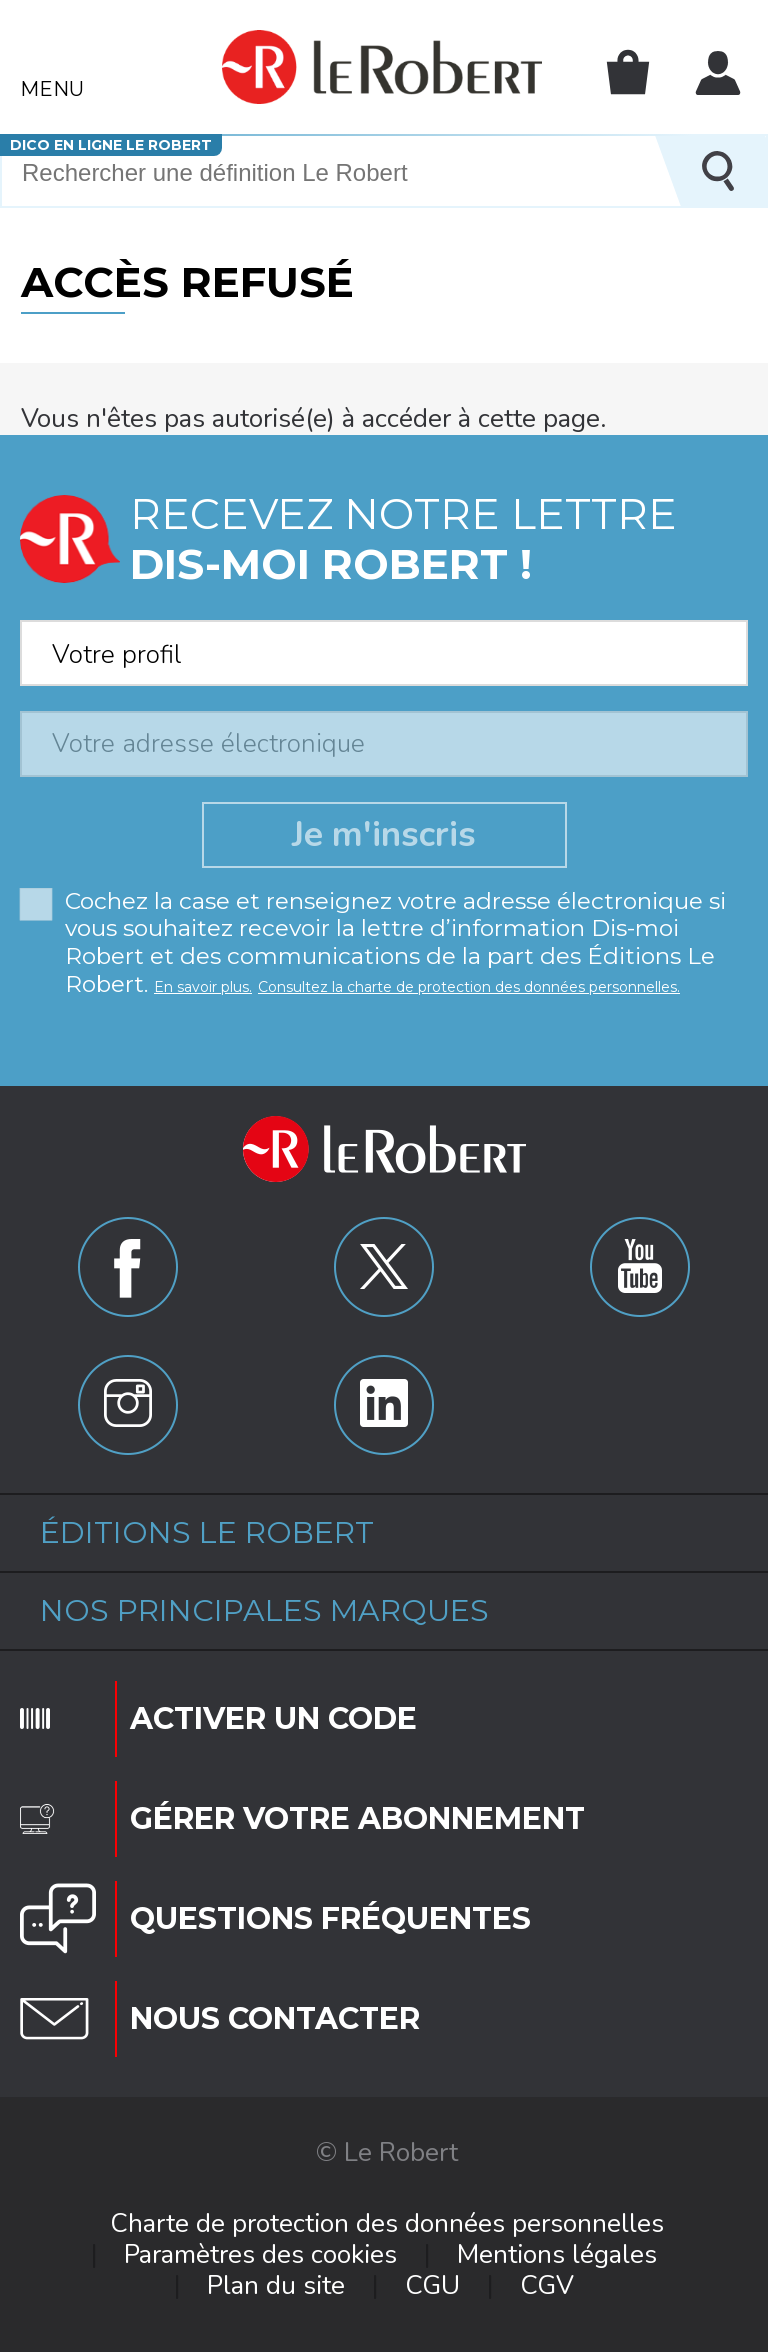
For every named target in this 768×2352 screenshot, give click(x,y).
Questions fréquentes (330, 1918)
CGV (547, 2285)
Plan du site (276, 2285)
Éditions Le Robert (207, 1532)
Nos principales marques (264, 1610)
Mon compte (718, 73)
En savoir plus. (203, 987)
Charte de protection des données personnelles (387, 2223)
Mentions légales (557, 2254)
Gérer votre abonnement (357, 1818)
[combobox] (384, 647)
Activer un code (273, 1718)
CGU (432, 2285)
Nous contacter (275, 2018)
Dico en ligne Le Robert (111, 145)
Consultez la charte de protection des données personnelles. (469, 987)
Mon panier (628, 72)
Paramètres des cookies (260, 2254)
